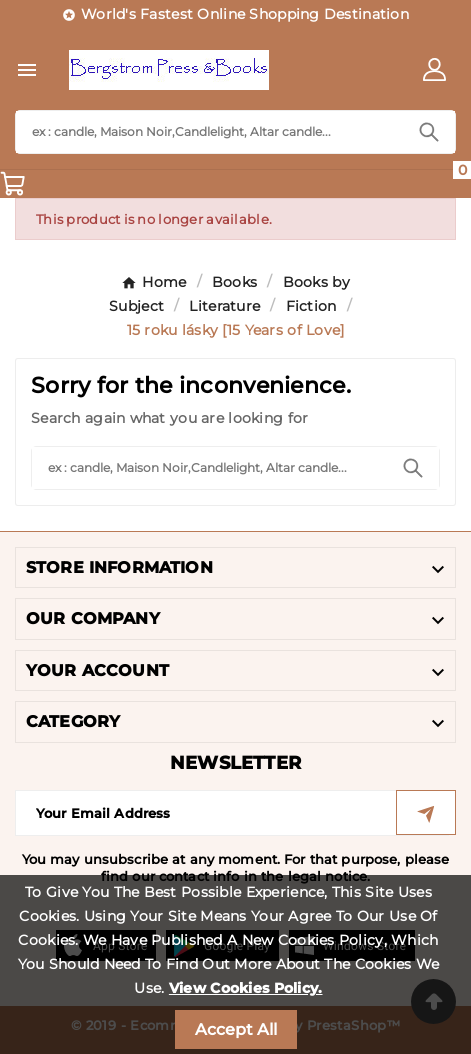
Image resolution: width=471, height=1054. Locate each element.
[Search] (209, 132)
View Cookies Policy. (246, 988)
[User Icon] (434, 69)
